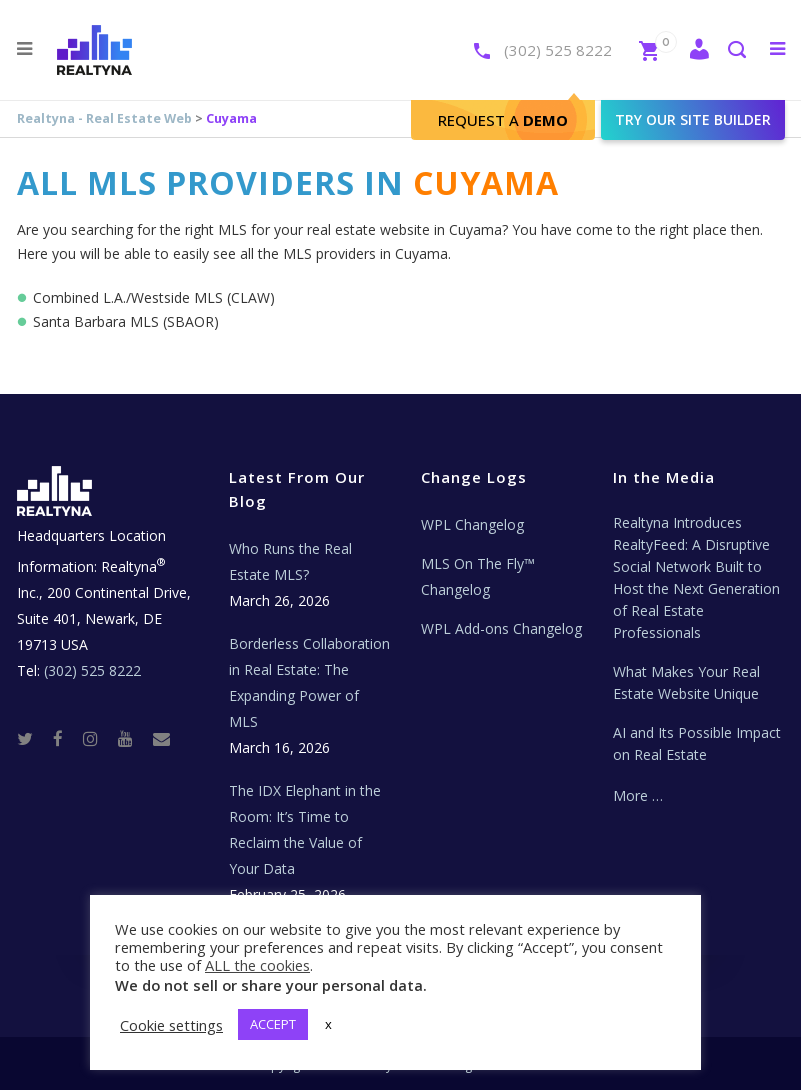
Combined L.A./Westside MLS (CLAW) (154, 297)
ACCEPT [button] (273, 1024)
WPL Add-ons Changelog (501, 628)
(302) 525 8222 (558, 50)
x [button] (328, 1024)
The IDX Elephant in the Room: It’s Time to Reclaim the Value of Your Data (305, 829)
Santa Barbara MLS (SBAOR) (126, 321)
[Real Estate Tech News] (161, 737)
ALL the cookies (257, 965)
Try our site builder (693, 119)
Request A (503, 120)
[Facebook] (66, 737)
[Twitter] (33, 737)
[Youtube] (133, 737)
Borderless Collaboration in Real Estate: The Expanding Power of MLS (309, 682)
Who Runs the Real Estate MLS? (290, 561)
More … (638, 795)
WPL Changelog (472, 524)
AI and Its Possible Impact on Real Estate (697, 743)
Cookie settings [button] (171, 1025)
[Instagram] (98, 737)
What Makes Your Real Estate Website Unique (686, 682)
